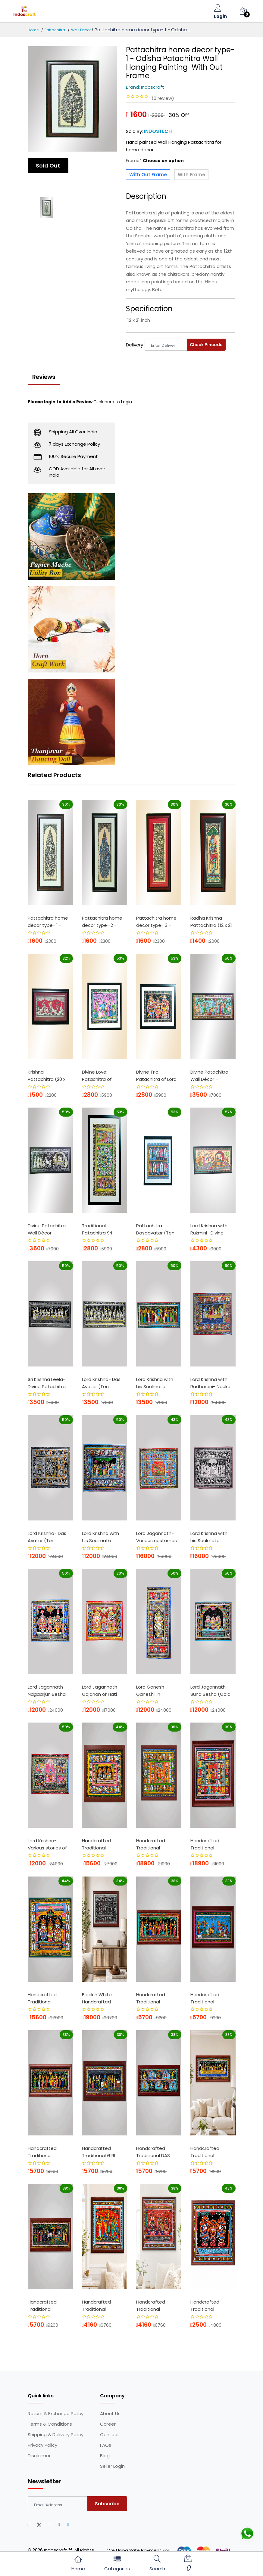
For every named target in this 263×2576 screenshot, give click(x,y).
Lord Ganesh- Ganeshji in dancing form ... (153, 1693)
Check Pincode (205, 345)
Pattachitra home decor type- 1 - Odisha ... (48, 924)
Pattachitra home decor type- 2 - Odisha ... (102, 924)
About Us (110, 2415)
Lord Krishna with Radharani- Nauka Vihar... (210, 1385)
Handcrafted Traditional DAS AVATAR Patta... (153, 2154)
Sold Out (49, 165)
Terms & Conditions (50, 2426)
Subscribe (107, 2505)
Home (33, 29)
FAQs (105, 2447)
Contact (109, 2436)
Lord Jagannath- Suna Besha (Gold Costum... (210, 1693)
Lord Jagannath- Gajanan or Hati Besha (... (101, 1693)
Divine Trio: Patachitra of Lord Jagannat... (156, 1078)
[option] (72, 99)
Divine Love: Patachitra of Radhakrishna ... (99, 1078)
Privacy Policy (42, 2447)
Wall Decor (81, 29)
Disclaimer (39, 2457)
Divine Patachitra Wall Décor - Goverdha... (209, 1078)
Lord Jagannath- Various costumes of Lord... (156, 1539)
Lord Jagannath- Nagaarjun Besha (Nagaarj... (47, 1693)
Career (108, 2426)
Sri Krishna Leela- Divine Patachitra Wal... (47, 1385)
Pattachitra (55, 29)
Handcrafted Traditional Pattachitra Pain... (101, 1847)
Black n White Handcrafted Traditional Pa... (98, 2000)
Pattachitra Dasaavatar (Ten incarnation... (155, 1231)
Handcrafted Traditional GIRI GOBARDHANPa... (100, 2154)
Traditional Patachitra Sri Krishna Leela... (98, 1231)
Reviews (46, 378)
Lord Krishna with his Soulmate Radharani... (154, 1385)
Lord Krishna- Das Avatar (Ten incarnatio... (101, 1385)
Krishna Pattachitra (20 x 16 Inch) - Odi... (46, 1078)
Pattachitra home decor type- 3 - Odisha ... (156, 924)
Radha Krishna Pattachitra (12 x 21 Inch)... (211, 924)
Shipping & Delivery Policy (55, 2436)
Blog (105, 2457)
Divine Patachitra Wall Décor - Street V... (47, 1231)
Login (220, 16)
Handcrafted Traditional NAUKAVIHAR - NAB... (205, 2154)
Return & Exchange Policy (55, 2415)
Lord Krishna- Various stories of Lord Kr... (47, 1847)
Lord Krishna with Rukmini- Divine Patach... (208, 1231)
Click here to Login (112, 403)
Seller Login (112, 2468)
